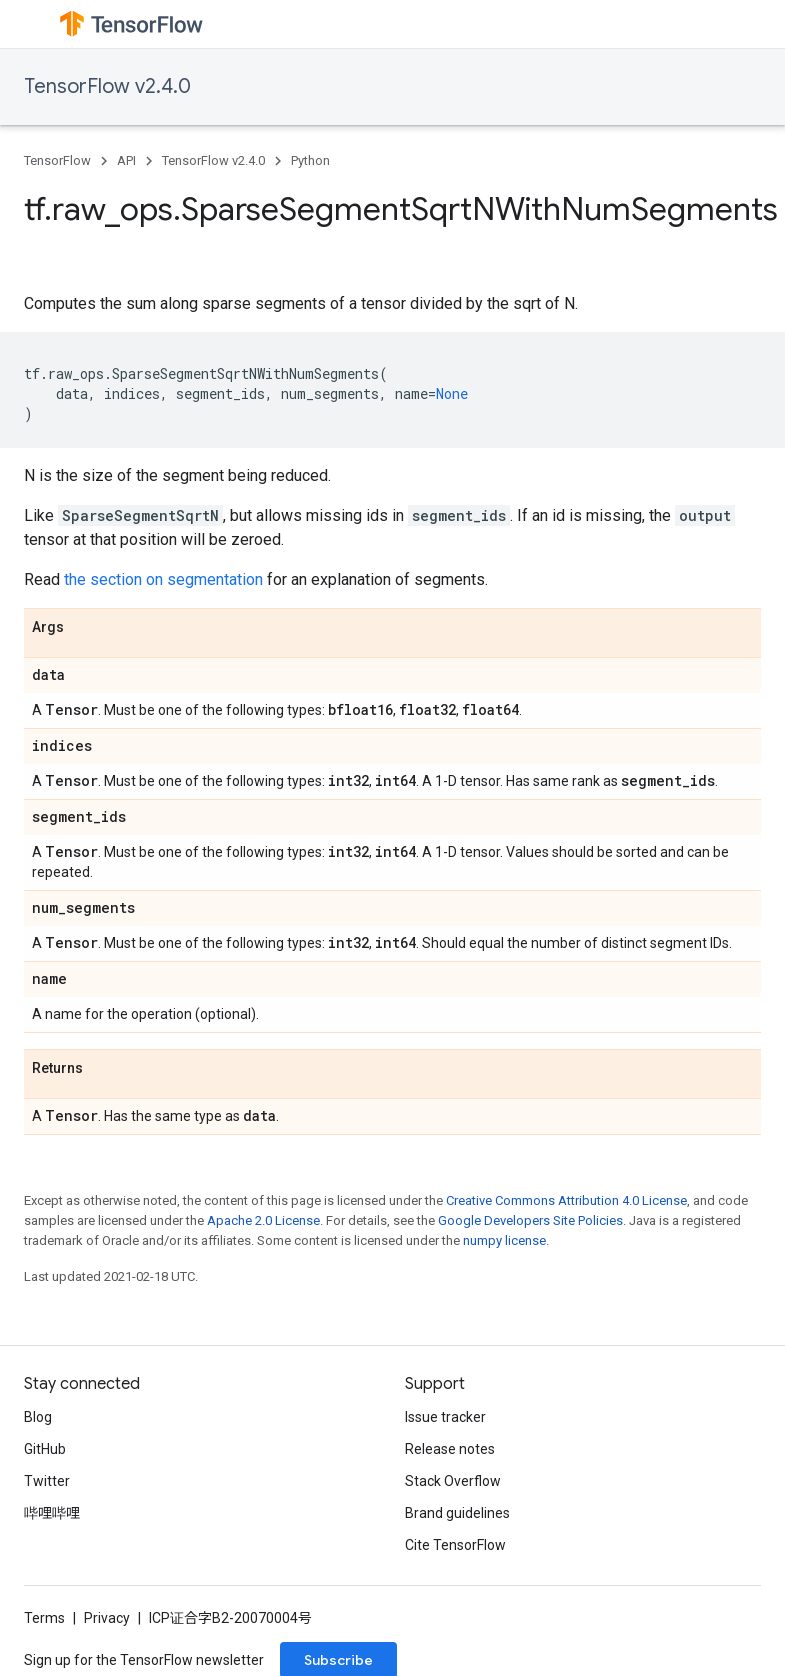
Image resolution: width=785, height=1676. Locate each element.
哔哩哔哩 (52, 1513)
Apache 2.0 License (263, 1220)
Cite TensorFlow (455, 1545)
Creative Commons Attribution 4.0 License (566, 1200)
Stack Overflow (453, 1481)
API (126, 160)
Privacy (107, 1618)
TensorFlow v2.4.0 (107, 86)
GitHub (45, 1449)
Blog (38, 1417)
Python (310, 160)
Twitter (47, 1481)
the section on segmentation (163, 579)
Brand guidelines (457, 1513)
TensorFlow (57, 160)
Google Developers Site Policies (530, 1220)
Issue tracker (445, 1417)
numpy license (504, 1240)
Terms (44, 1618)
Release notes (450, 1449)
